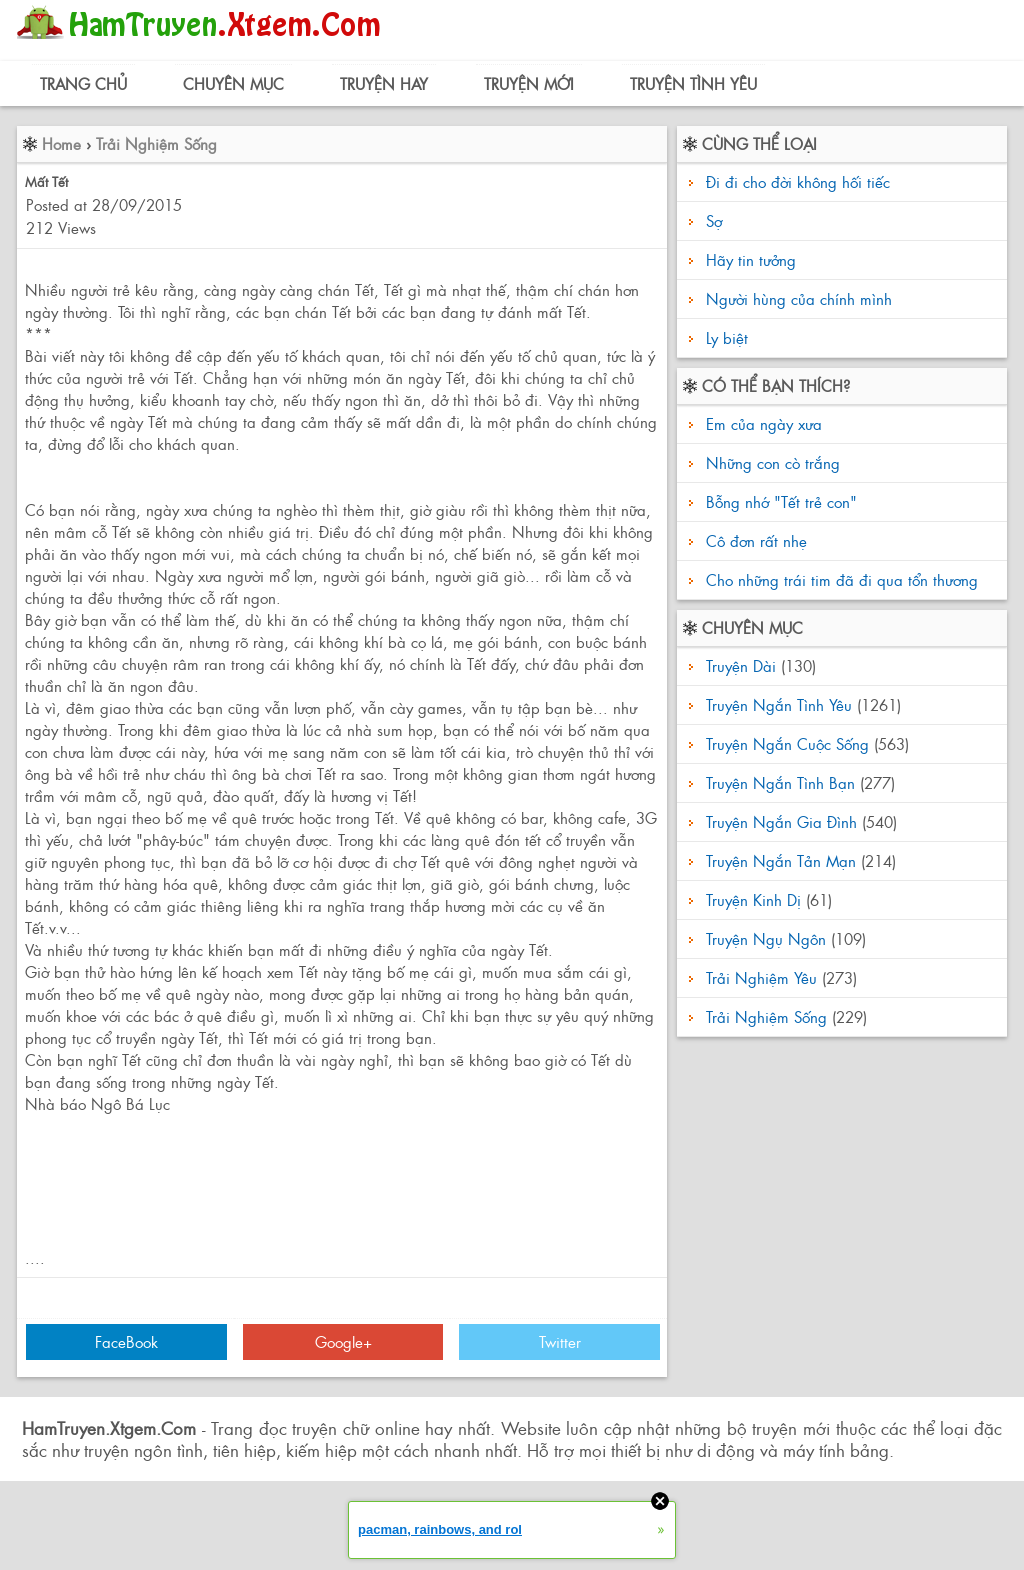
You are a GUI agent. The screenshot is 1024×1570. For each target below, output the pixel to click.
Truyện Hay (384, 83)
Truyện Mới (529, 83)
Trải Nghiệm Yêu (761, 977)
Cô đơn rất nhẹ (754, 540)
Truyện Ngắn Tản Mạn (781, 860)
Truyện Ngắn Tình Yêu (779, 704)
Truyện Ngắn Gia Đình (781, 821)
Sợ (714, 220)
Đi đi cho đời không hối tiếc (798, 181)
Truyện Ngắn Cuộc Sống (787, 743)
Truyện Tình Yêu (693, 83)
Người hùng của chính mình (799, 298)
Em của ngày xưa (761, 423)
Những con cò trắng (770, 462)
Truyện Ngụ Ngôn (766, 938)
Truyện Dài (741, 665)
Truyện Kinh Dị (753, 899)
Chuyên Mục (233, 83)
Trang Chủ (83, 83)
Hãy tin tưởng (751, 259)
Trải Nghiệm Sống (156, 143)
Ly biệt (727, 337)
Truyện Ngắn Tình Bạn (780, 782)
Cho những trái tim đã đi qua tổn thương (839, 579)
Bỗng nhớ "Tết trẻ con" (779, 501)
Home (61, 143)
